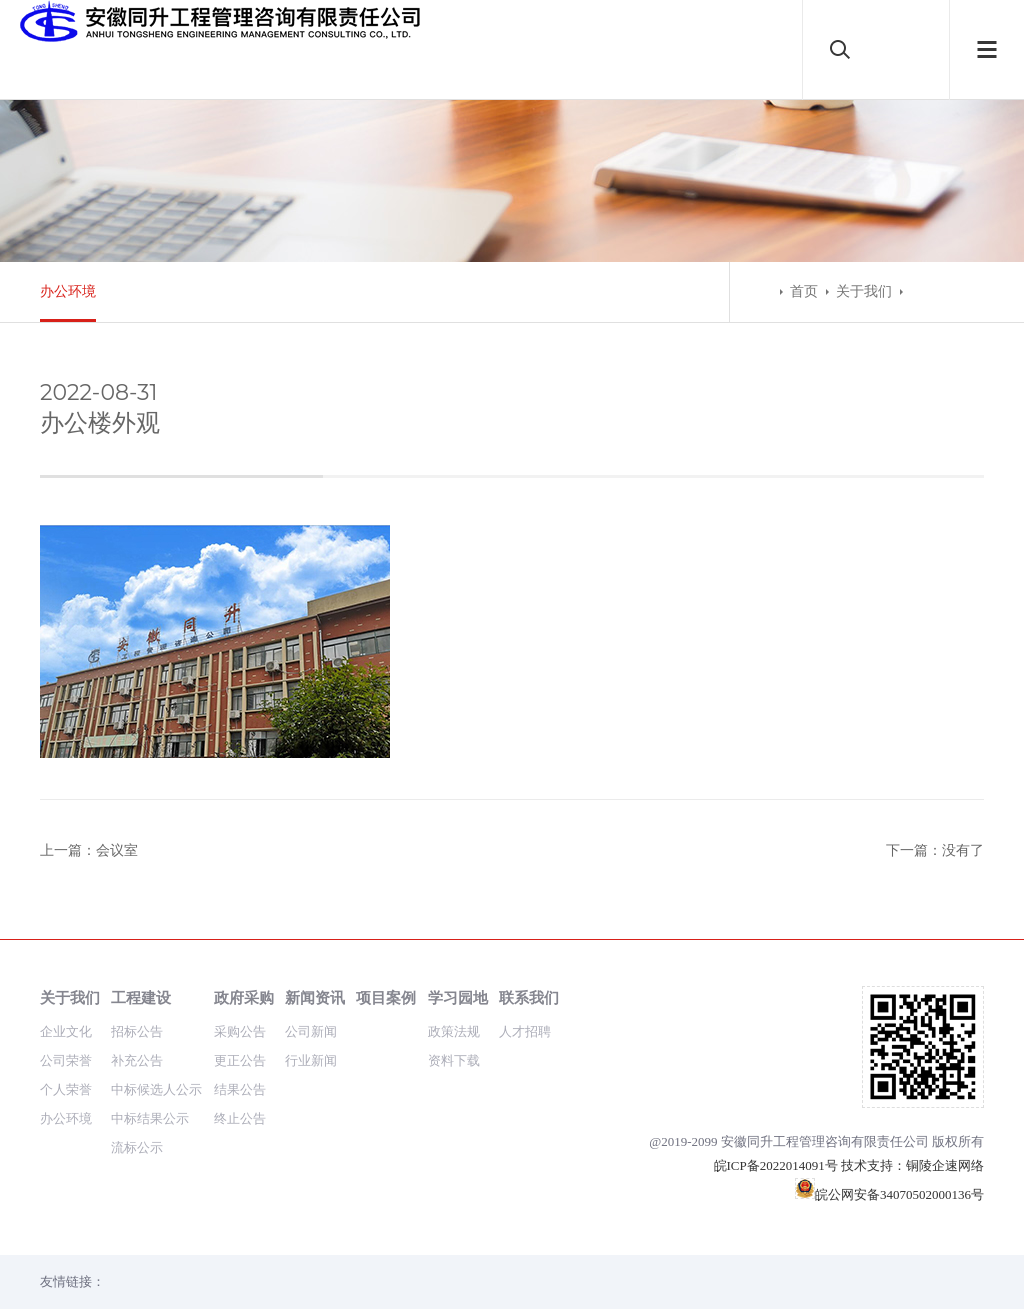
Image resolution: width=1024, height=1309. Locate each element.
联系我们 (529, 997)
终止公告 (240, 1118)
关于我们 (864, 291)
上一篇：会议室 (89, 850)
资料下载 (454, 1060)
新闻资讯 (315, 997)
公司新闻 (311, 1031)
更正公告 (240, 1060)
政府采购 (244, 997)
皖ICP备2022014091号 (776, 1165)
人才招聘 (525, 1031)
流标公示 (137, 1147)
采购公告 (240, 1031)
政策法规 (454, 1031)
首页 (804, 291)
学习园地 (458, 997)
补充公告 (137, 1060)
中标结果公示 (150, 1118)
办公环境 (68, 291)
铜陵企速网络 (945, 1165)
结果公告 (240, 1089)
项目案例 (386, 997)
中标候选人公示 (156, 1089)
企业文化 (66, 1031)
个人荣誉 (66, 1089)
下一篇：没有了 (935, 850)
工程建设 (141, 997)
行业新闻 (311, 1060)
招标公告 (137, 1031)
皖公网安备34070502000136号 (889, 1194)
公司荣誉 (66, 1060)
